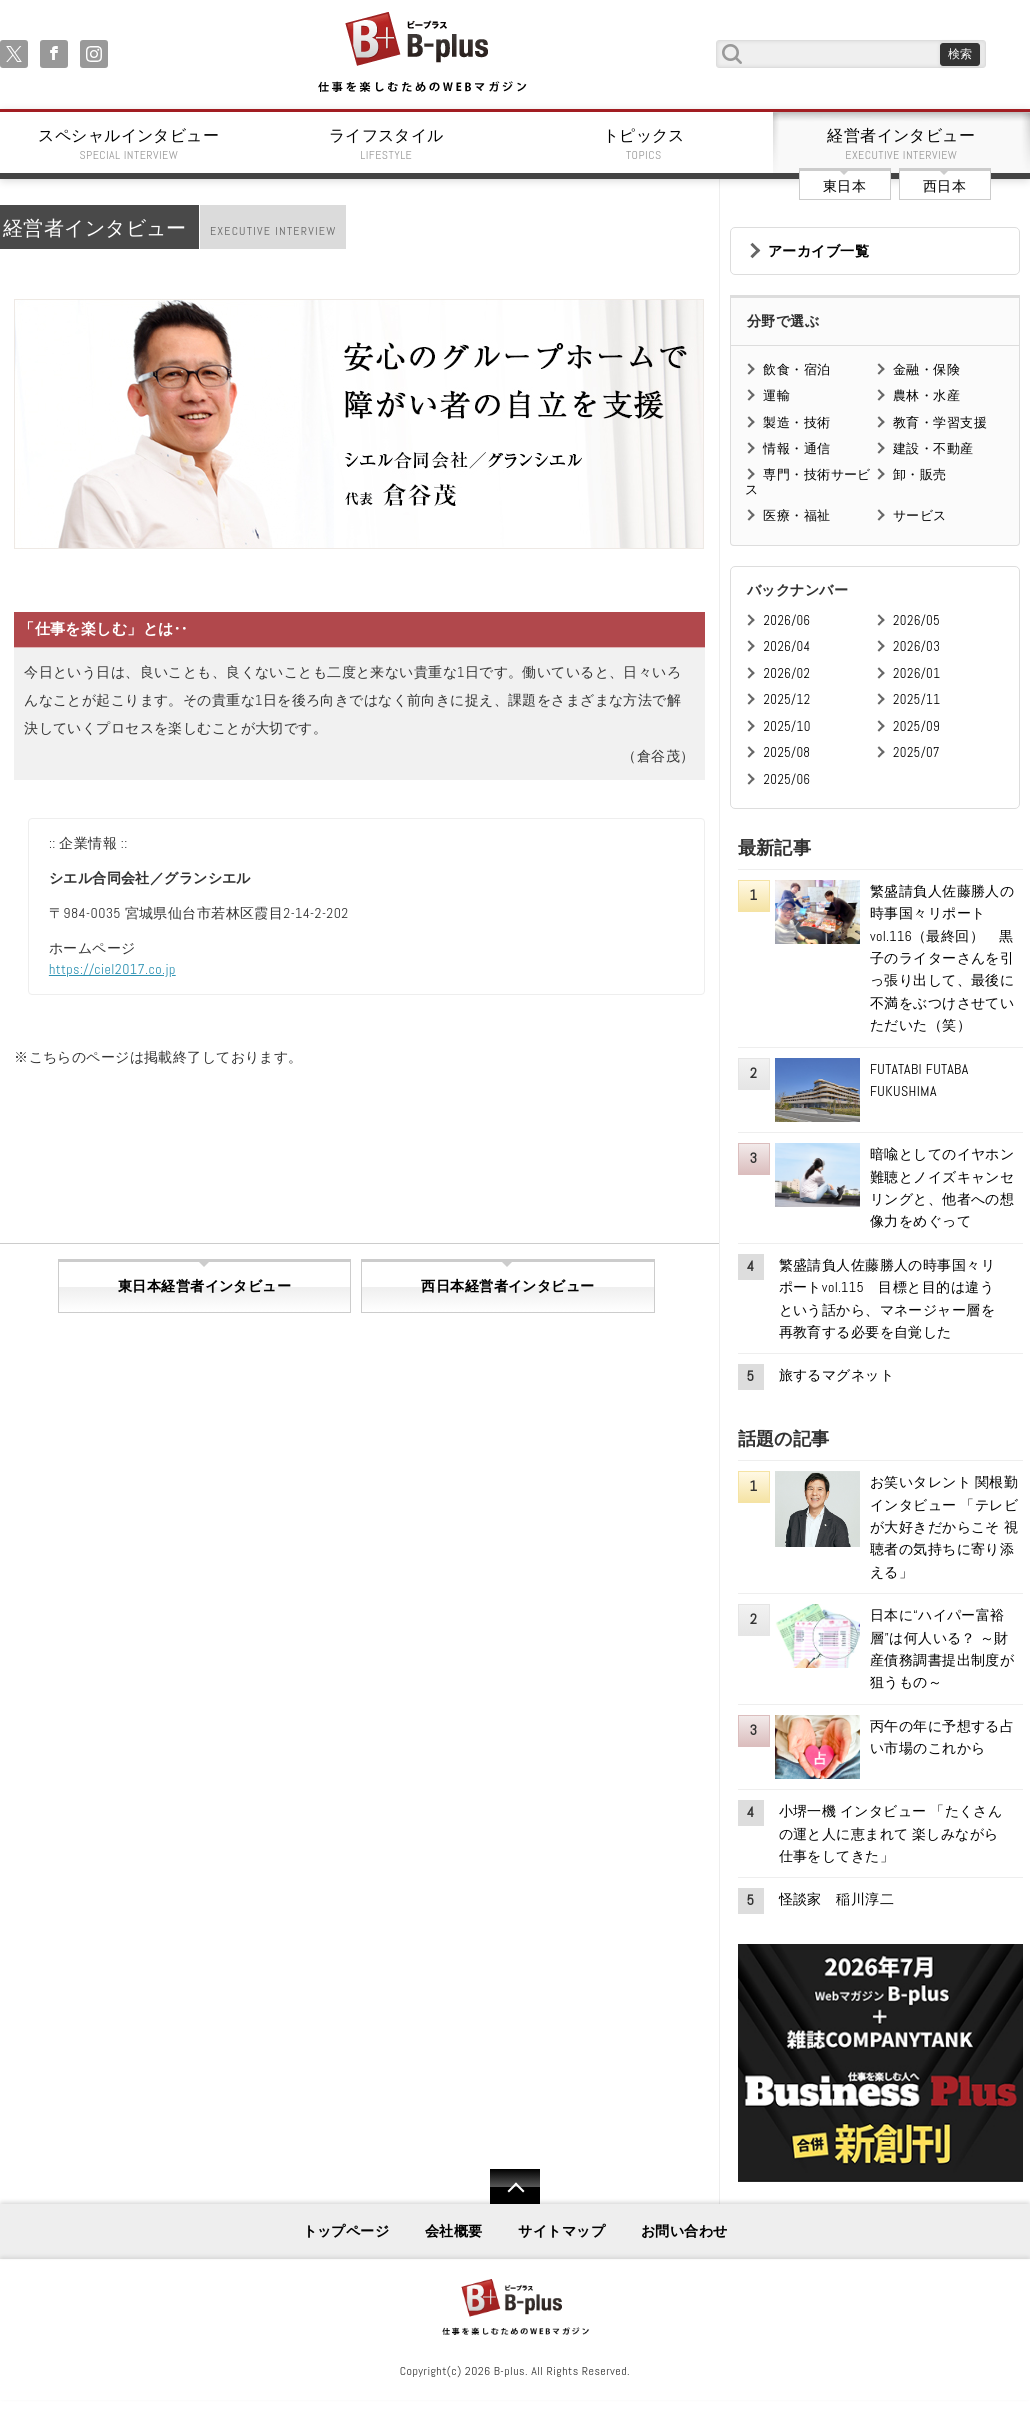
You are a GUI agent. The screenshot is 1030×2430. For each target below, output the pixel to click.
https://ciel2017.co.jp (112, 969)
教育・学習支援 (940, 422)
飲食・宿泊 (796, 369)
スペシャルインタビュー (129, 144)
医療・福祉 (796, 515)
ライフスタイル (387, 144)
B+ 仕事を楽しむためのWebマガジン (421, 53)
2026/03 (916, 646)
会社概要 (454, 2231)
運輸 (776, 395)
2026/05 (916, 620)
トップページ (346, 2231)
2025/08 (786, 752)
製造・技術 (796, 422)
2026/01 (916, 673)
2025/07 (916, 752)
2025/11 (916, 699)
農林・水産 (926, 395)
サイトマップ (561, 2231)
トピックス (644, 144)
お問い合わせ (684, 2231)
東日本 (844, 186)
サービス (920, 515)
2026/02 (786, 673)
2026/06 (786, 620)
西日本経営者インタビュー (507, 1286)
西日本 (944, 186)
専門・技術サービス (807, 481)
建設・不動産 (933, 448)
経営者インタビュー (902, 144)
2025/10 (786, 726)
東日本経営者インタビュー (204, 1286)
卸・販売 (920, 474)
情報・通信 (796, 448)
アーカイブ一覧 (818, 251)
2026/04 (786, 646)
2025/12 (786, 699)
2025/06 (786, 779)
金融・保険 (926, 369)
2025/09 (916, 726)
